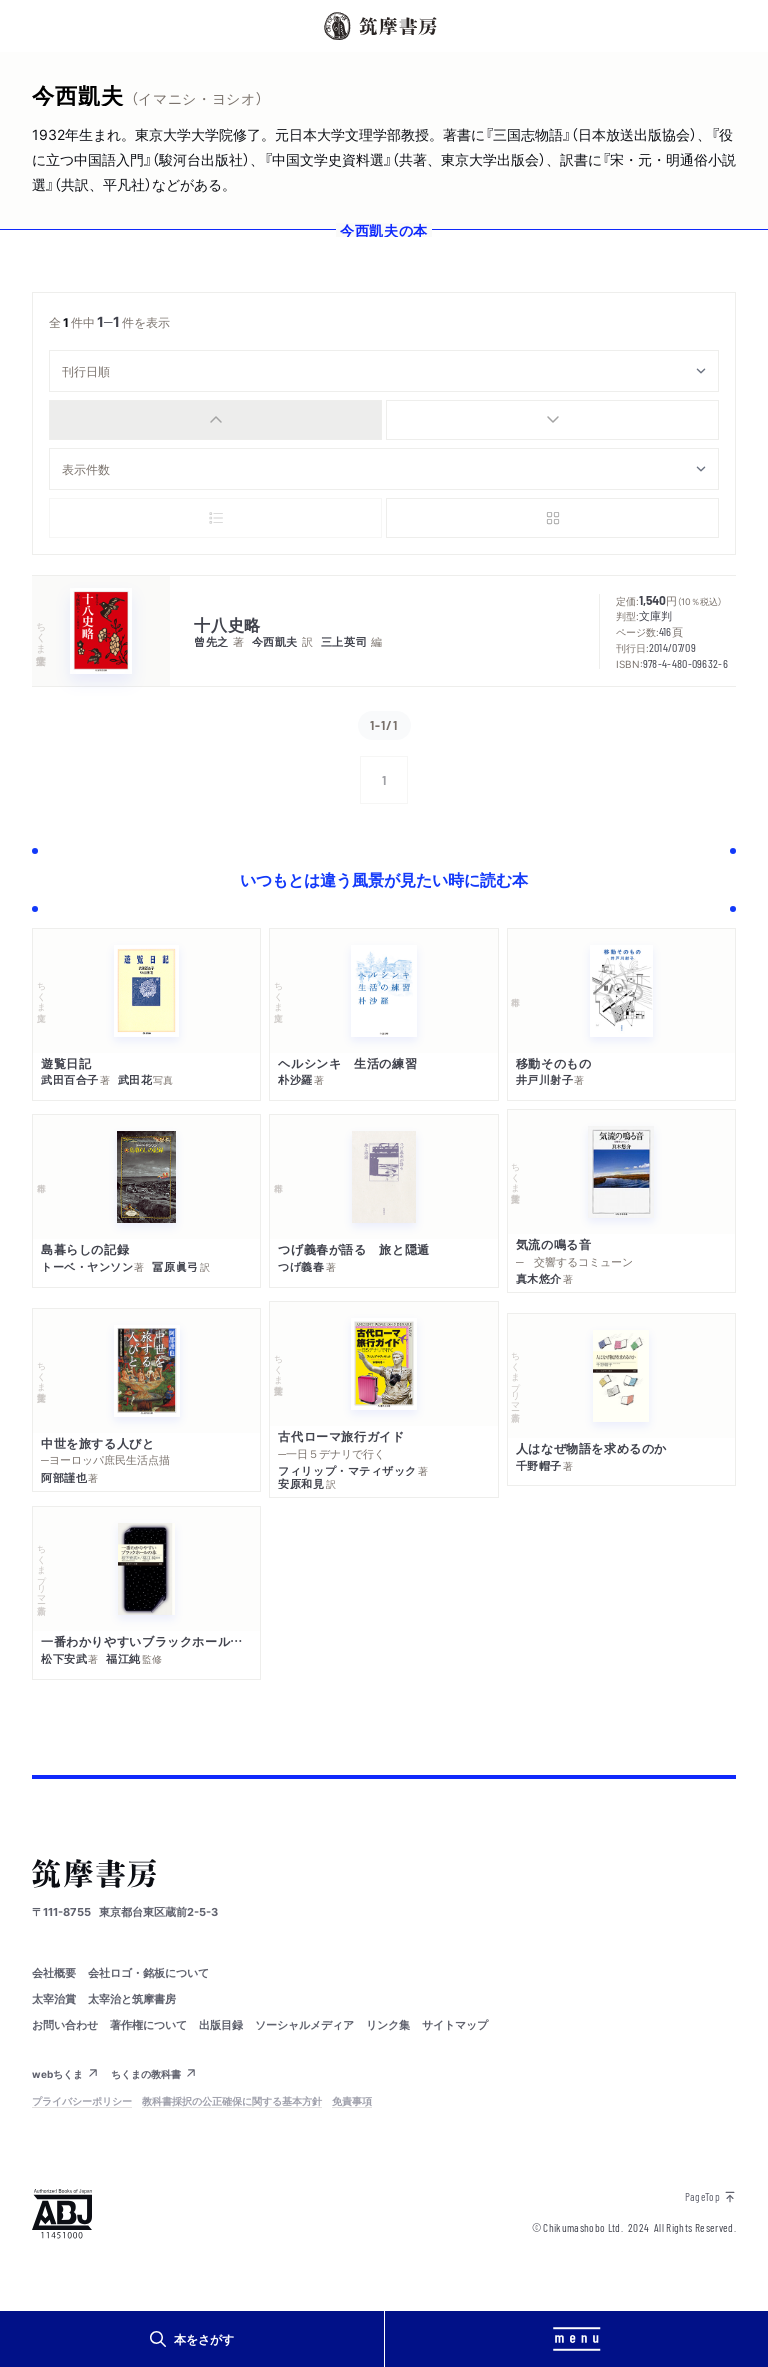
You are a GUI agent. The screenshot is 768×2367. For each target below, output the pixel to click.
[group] (384, 420)
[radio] (215, 420)
